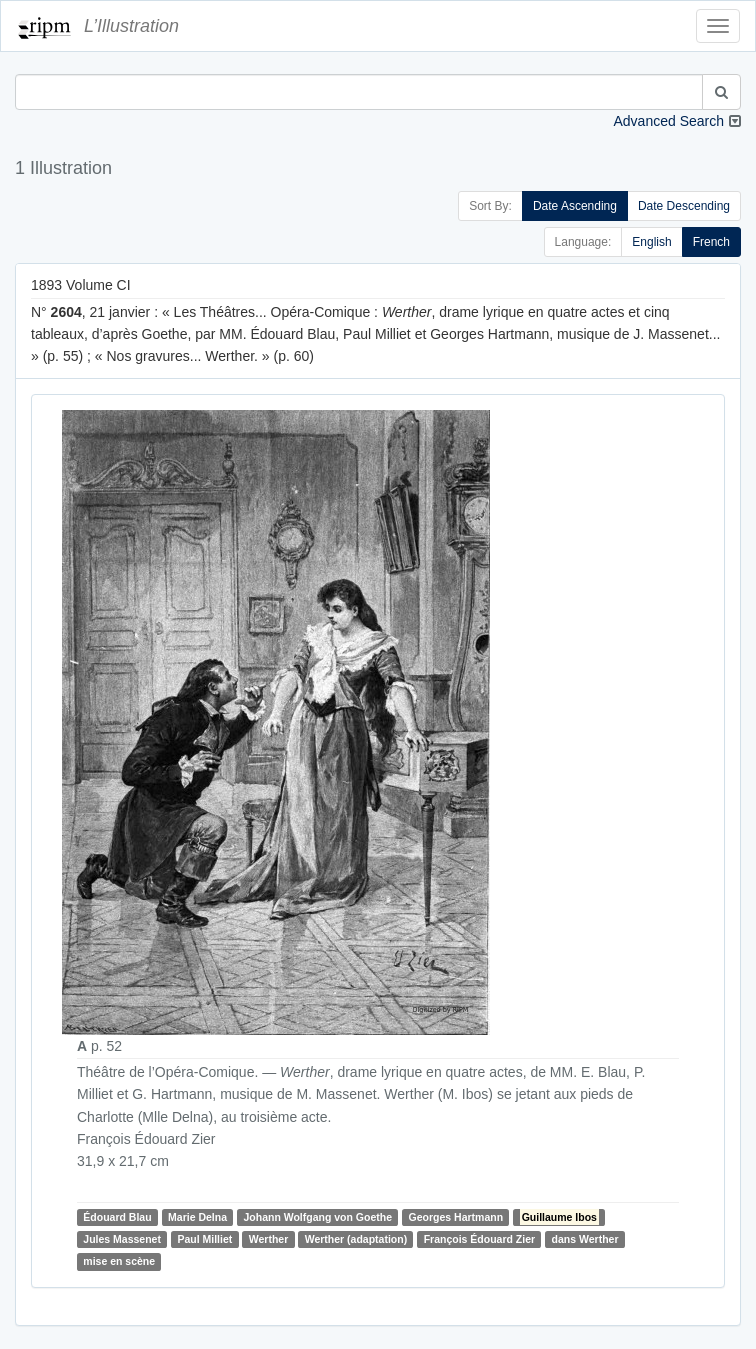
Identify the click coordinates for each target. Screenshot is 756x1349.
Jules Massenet (122, 1239)
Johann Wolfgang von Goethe (317, 1217)
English (651, 242)
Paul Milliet (204, 1239)
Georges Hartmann (456, 1217)
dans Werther (585, 1239)
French (711, 242)
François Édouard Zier (479, 1239)
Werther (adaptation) (356, 1239)
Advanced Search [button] (668, 121)
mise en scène (119, 1261)
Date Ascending (575, 206)
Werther (268, 1239)
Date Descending (684, 206)
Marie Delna (197, 1217)
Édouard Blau (117, 1217)
